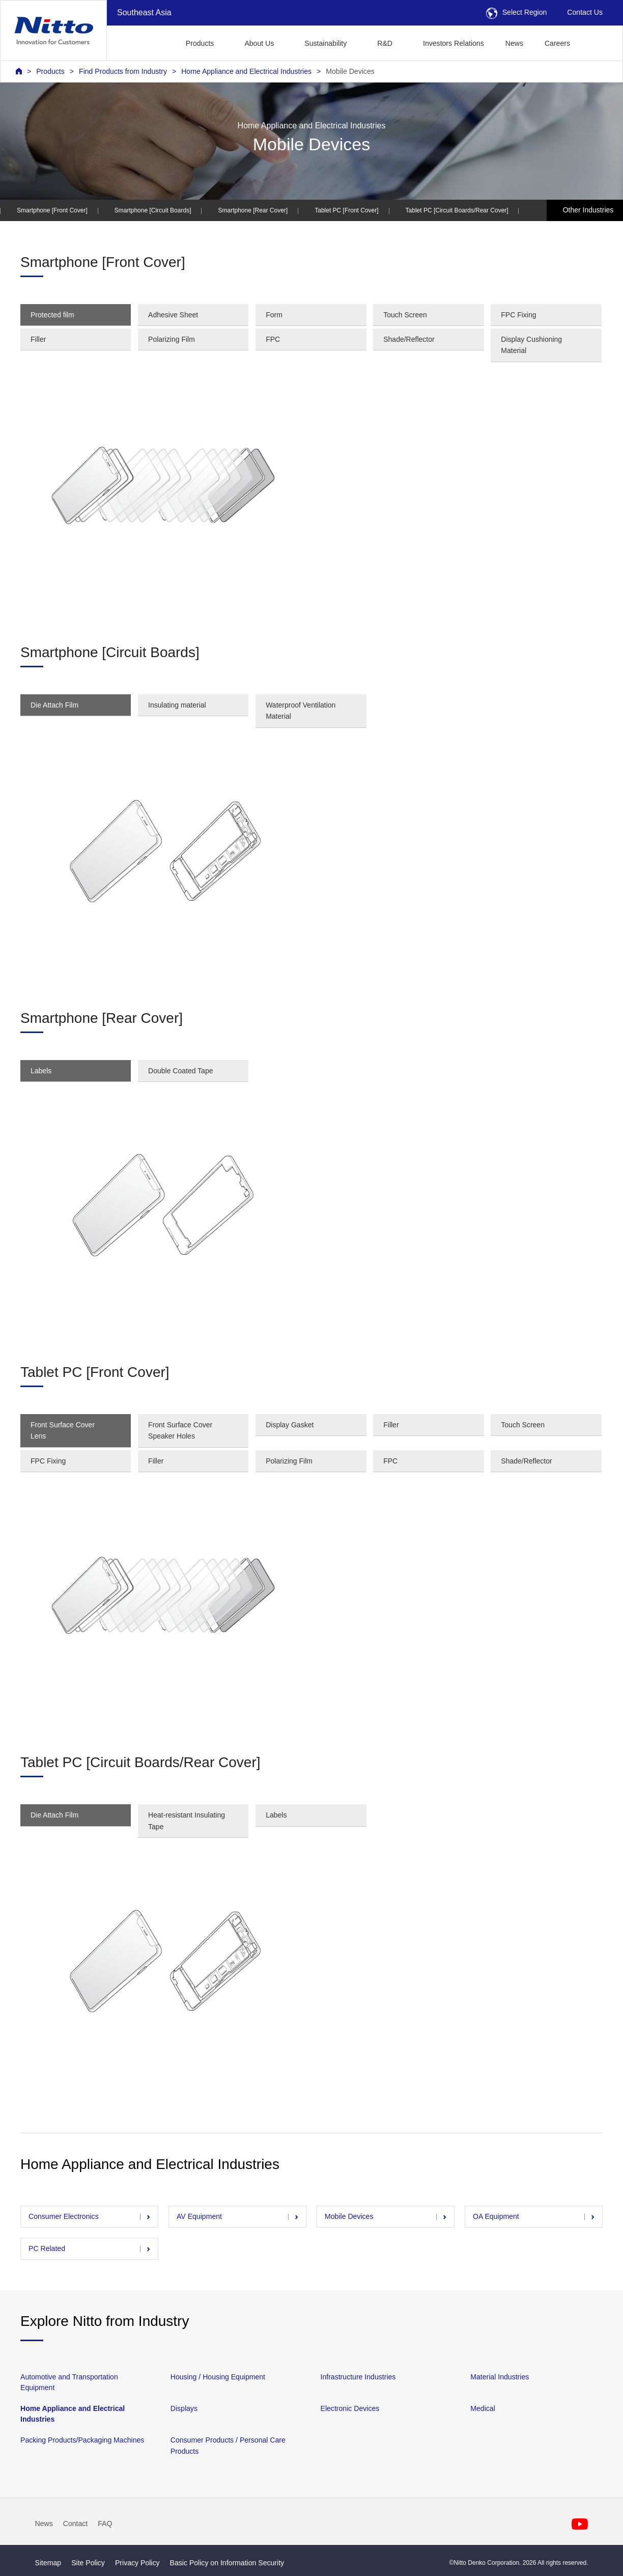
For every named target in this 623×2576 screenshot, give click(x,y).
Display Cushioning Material (531, 345)
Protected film (52, 315)
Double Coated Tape (180, 1071)
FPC (273, 339)
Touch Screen (405, 315)
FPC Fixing (518, 315)
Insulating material (177, 705)
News (514, 43)
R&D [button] (384, 43)
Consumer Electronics (64, 2216)
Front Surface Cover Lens (63, 1430)
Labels (41, 1071)
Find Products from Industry (123, 71)
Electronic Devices (350, 2408)
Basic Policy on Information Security (227, 2563)
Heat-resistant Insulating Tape (186, 1820)
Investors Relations (453, 43)
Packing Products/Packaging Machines (82, 2440)
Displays (184, 2408)
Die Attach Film (54, 705)
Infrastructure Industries (358, 2377)
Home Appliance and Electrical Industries (246, 71)
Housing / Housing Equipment (218, 2377)
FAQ (105, 2523)
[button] (596, 42)
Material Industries (499, 2377)
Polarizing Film (171, 339)
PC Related (47, 2248)
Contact (75, 2523)
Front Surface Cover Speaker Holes (180, 1430)
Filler (38, 339)
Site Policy (88, 2563)
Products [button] (200, 43)
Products (50, 71)
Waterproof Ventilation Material (300, 710)
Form (274, 315)
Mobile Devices (350, 71)
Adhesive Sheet (173, 315)
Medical (482, 2408)
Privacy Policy (137, 2563)
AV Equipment (199, 2216)
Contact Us (585, 12)
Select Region (516, 12)
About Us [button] (259, 43)
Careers (557, 43)
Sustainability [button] (325, 43)
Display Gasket (290, 1425)
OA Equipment (496, 2216)
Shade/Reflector (408, 339)
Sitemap (48, 2563)
